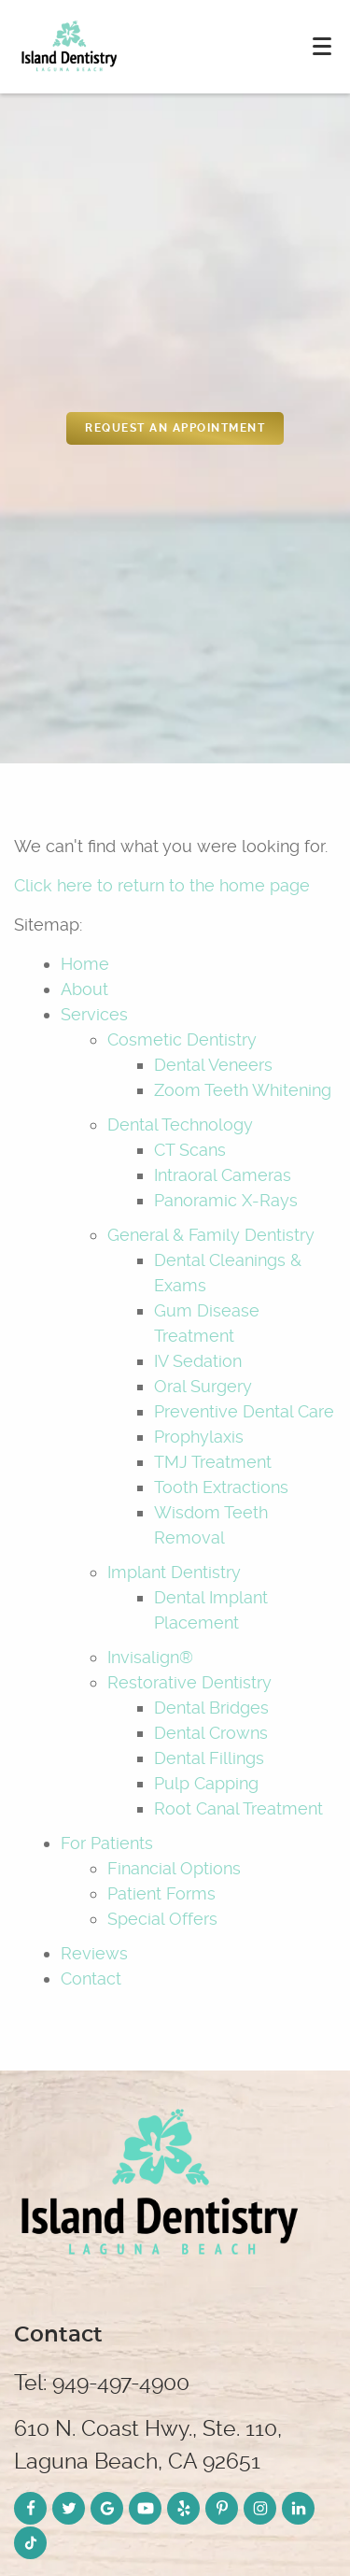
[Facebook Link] (30, 2508)
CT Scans (190, 1150)
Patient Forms (161, 1893)
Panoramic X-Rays (226, 1200)
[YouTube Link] (145, 2508)
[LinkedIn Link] (298, 2508)
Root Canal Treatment (238, 1808)
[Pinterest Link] (221, 2508)
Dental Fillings (209, 1758)
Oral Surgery (203, 1386)
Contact (91, 1978)
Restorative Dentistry (189, 1682)
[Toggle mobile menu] (322, 46)
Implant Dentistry (174, 1572)
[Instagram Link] (260, 2508)
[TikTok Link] (30, 2542)
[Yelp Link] (183, 2508)
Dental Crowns (211, 1733)
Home (85, 964)
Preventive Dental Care (244, 1411)
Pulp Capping (206, 1783)
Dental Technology (180, 1124)
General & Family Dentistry (211, 1235)
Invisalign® (150, 1657)
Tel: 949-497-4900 (101, 2383)
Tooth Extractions (221, 1487)
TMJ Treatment (213, 1462)
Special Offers (162, 1918)
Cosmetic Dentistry (182, 1039)
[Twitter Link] (68, 2508)
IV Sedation (198, 1361)
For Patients (107, 1843)
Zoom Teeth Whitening (242, 1090)
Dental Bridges (211, 1707)
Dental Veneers (213, 1065)
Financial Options (174, 1868)
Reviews (94, 1953)
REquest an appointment (175, 427)
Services (94, 1014)
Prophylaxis (199, 1436)
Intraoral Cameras (222, 1175)
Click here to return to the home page (162, 885)
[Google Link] (107, 2508)
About (84, 989)
